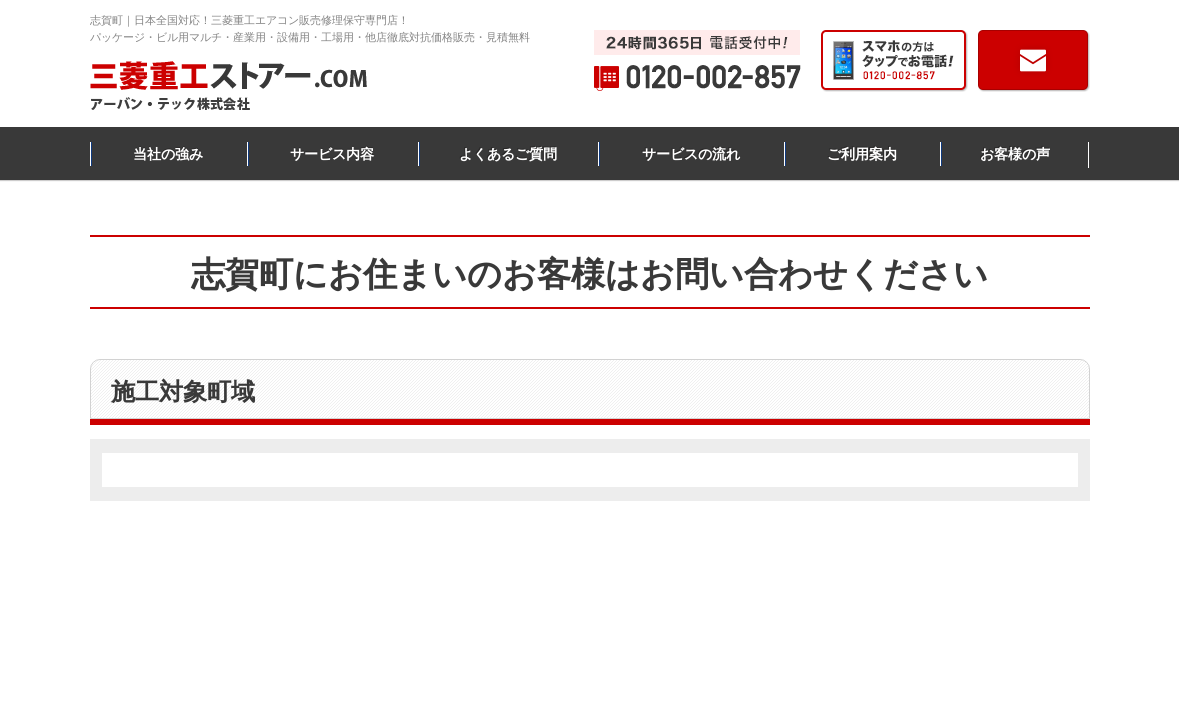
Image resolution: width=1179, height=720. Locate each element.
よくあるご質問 (508, 154)
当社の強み (168, 154)
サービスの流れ (691, 154)
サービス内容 (332, 154)
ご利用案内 (862, 154)
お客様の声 (1015, 154)
